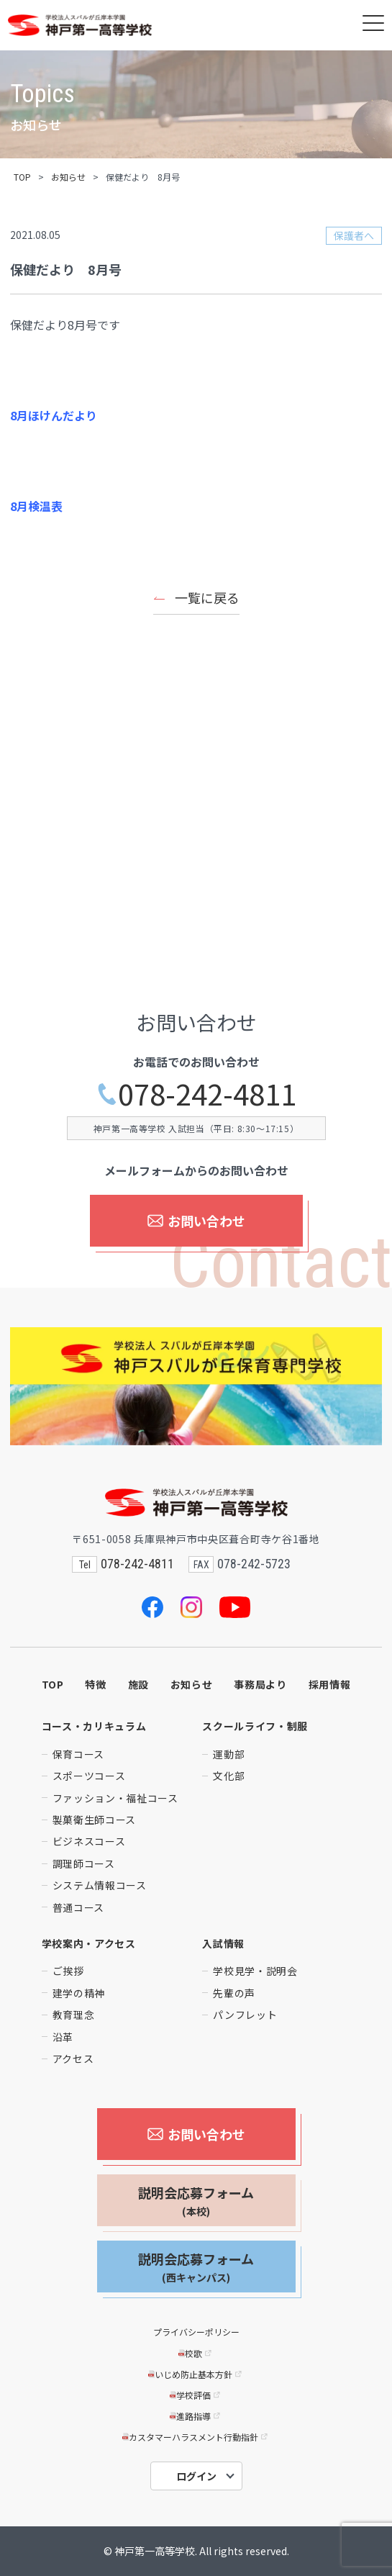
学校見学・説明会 (255, 1970)
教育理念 (74, 2014)
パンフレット (245, 2014)
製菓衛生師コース (95, 1819)
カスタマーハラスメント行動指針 (196, 2437)
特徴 (95, 1684)
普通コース (79, 1907)
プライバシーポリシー (196, 2332)
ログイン (196, 2476)
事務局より (260, 1684)
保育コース (79, 1754)
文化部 (229, 1775)
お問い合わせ (196, 1220)
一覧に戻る (207, 597)
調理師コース (84, 1863)
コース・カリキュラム (94, 1726)
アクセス (73, 2058)
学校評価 (196, 2395)
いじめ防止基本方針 (196, 2374)
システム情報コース (100, 1885)
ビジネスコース (89, 1841)
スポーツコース (89, 1775)
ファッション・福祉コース (115, 1798)
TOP (22, 177)
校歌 (196, 2353)
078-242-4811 (196, 1094)
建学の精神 (79, 1993)
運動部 (229, 1754)
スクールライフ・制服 (255, 1726)
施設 (138, 1684)
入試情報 (223, 1943)
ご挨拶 (68, 1970)
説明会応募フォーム (196, 2201)
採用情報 (330, 1684)
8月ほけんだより (53, 415)
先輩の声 (234, 1993)
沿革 (63, 2037)
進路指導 (196, 2416)
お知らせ (68, 177)
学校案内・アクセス (89, 1943)
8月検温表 (36, 506)
